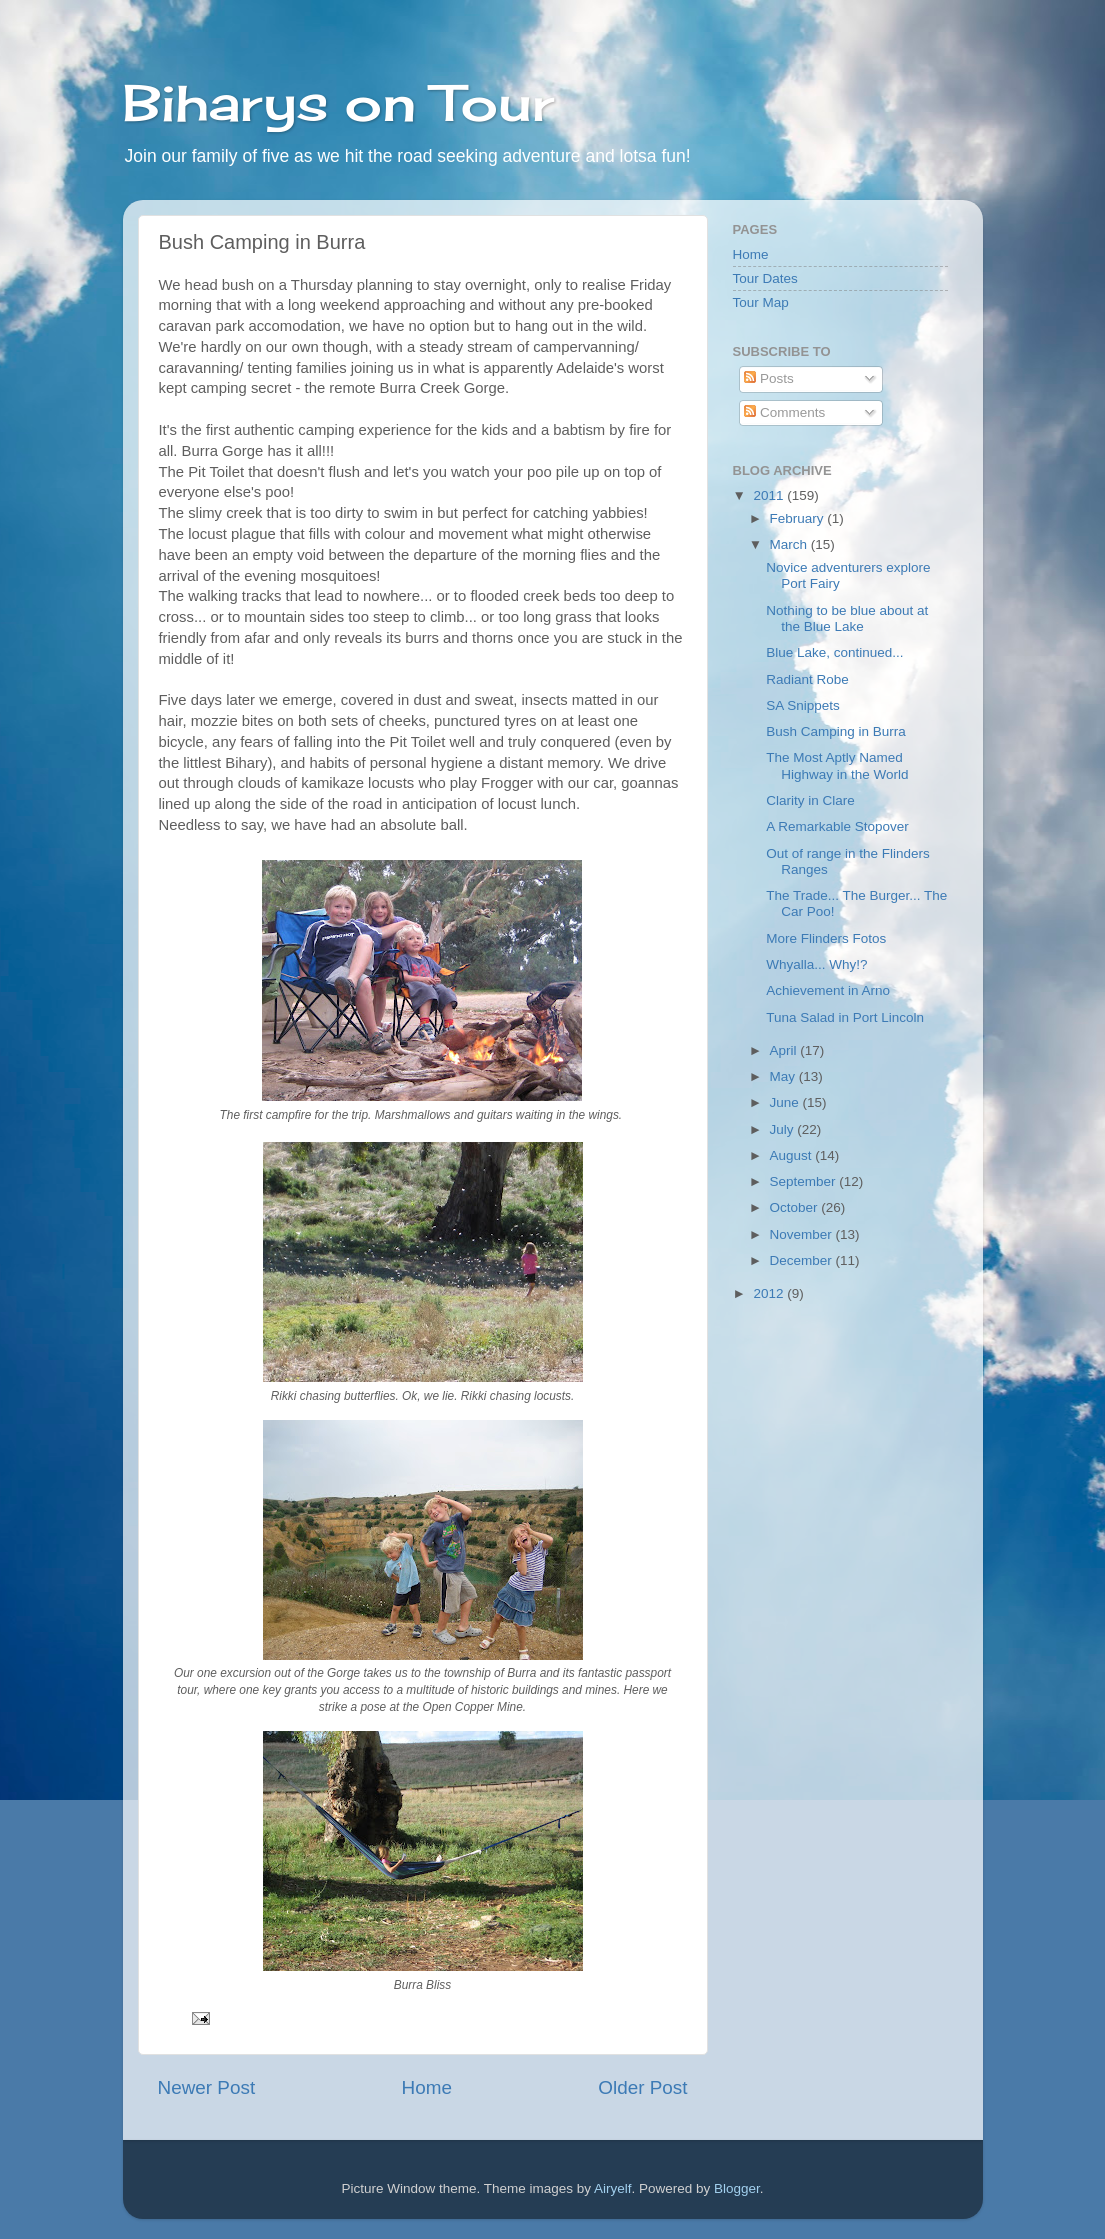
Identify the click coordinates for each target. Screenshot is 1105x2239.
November (803, 1234)
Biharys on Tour (338, 102)
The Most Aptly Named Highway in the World (837, 765)
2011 (770, 495)
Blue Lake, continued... (834, 652)
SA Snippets (803, 705)
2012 (770, 1293)
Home (427, 2087)
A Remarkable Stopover (837, 826)
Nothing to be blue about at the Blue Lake (847, 618)
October (796, 1207)
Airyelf (613, 2188)
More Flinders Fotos (826, 938)
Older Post (642, 2087)
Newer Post (207, 2087)
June (786, 1102)
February (799, 518)
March (790, 544)
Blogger (737, 2188)
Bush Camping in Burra (836, 731)
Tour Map (761, 302)
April (785, 1050)
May (784, 1076)
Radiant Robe (807, 679)
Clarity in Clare (810, 800)
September (805, 1181)
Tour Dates (765, 278)
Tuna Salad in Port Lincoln (845, 1017)
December (803, 1260)
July (784, 1129)
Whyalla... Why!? (816, 964)
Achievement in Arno (828, 990)
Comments (784, 412)
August (793, 1155)
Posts (769, 378)
